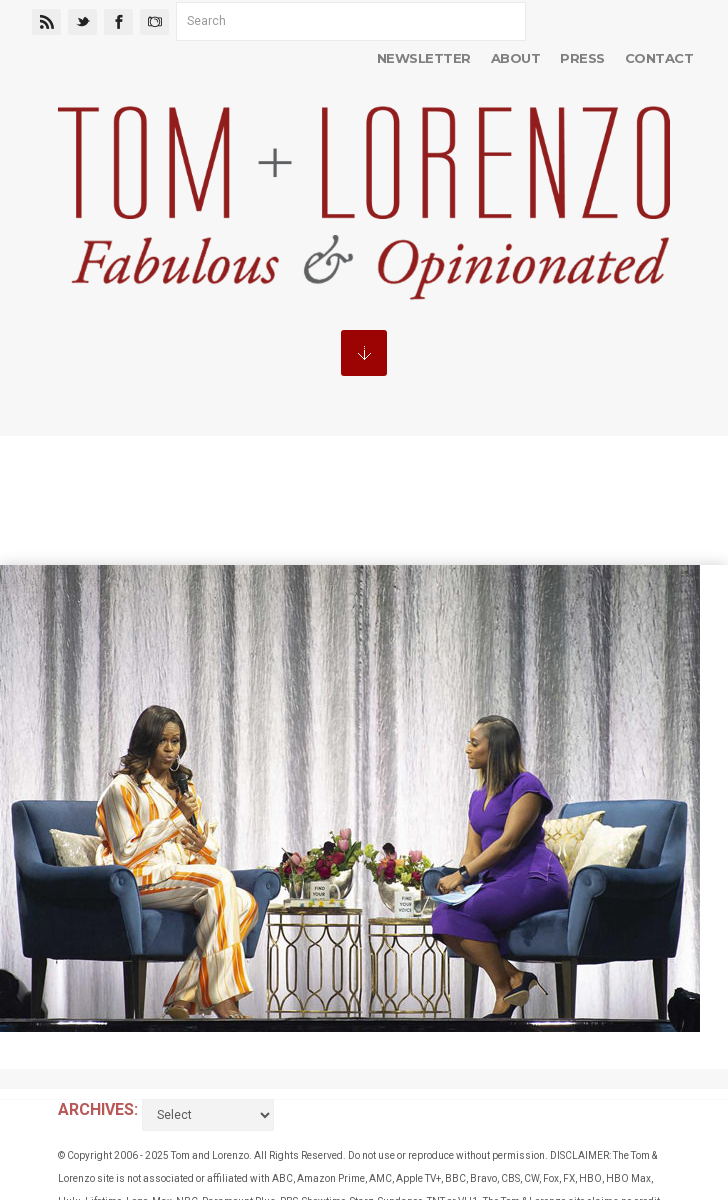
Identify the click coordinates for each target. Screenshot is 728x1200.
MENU (364, 353)
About (515, 58)
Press (582, 58)
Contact (659, 58)
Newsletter (424, 58)
